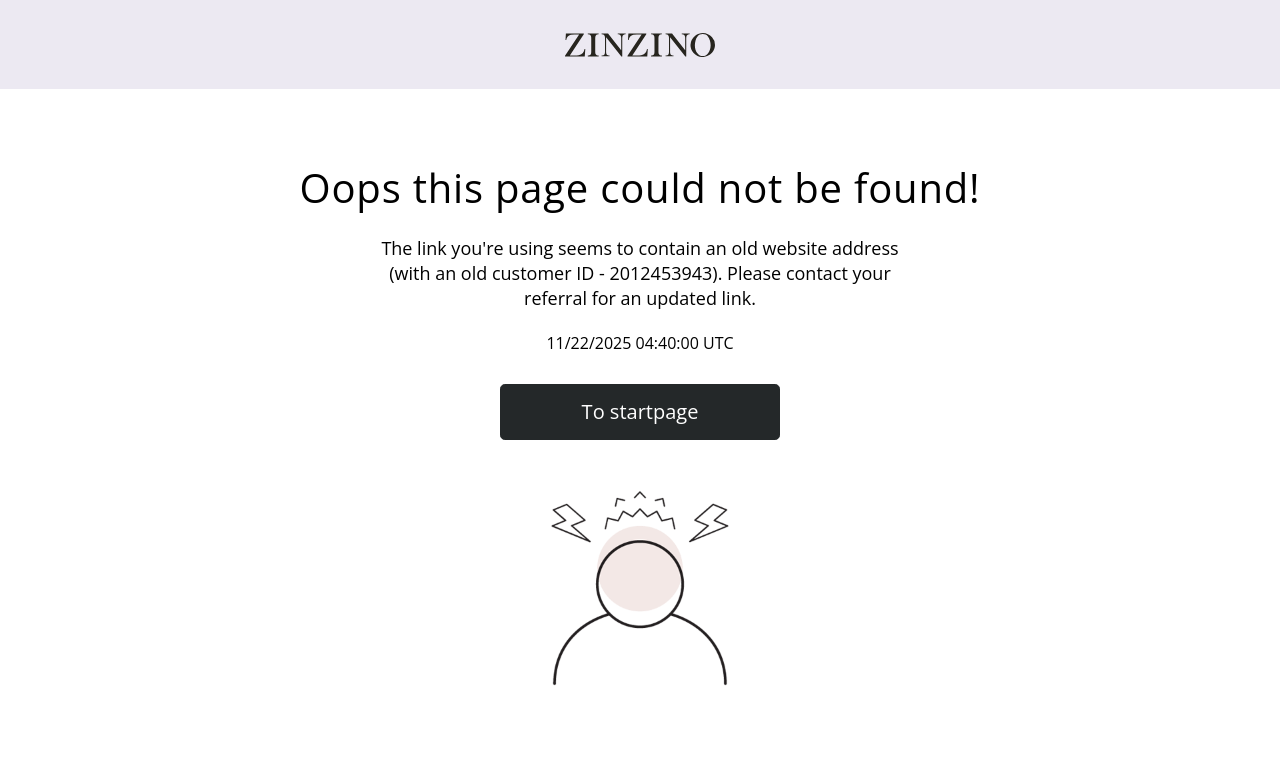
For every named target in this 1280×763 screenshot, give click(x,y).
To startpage (640, 411)
